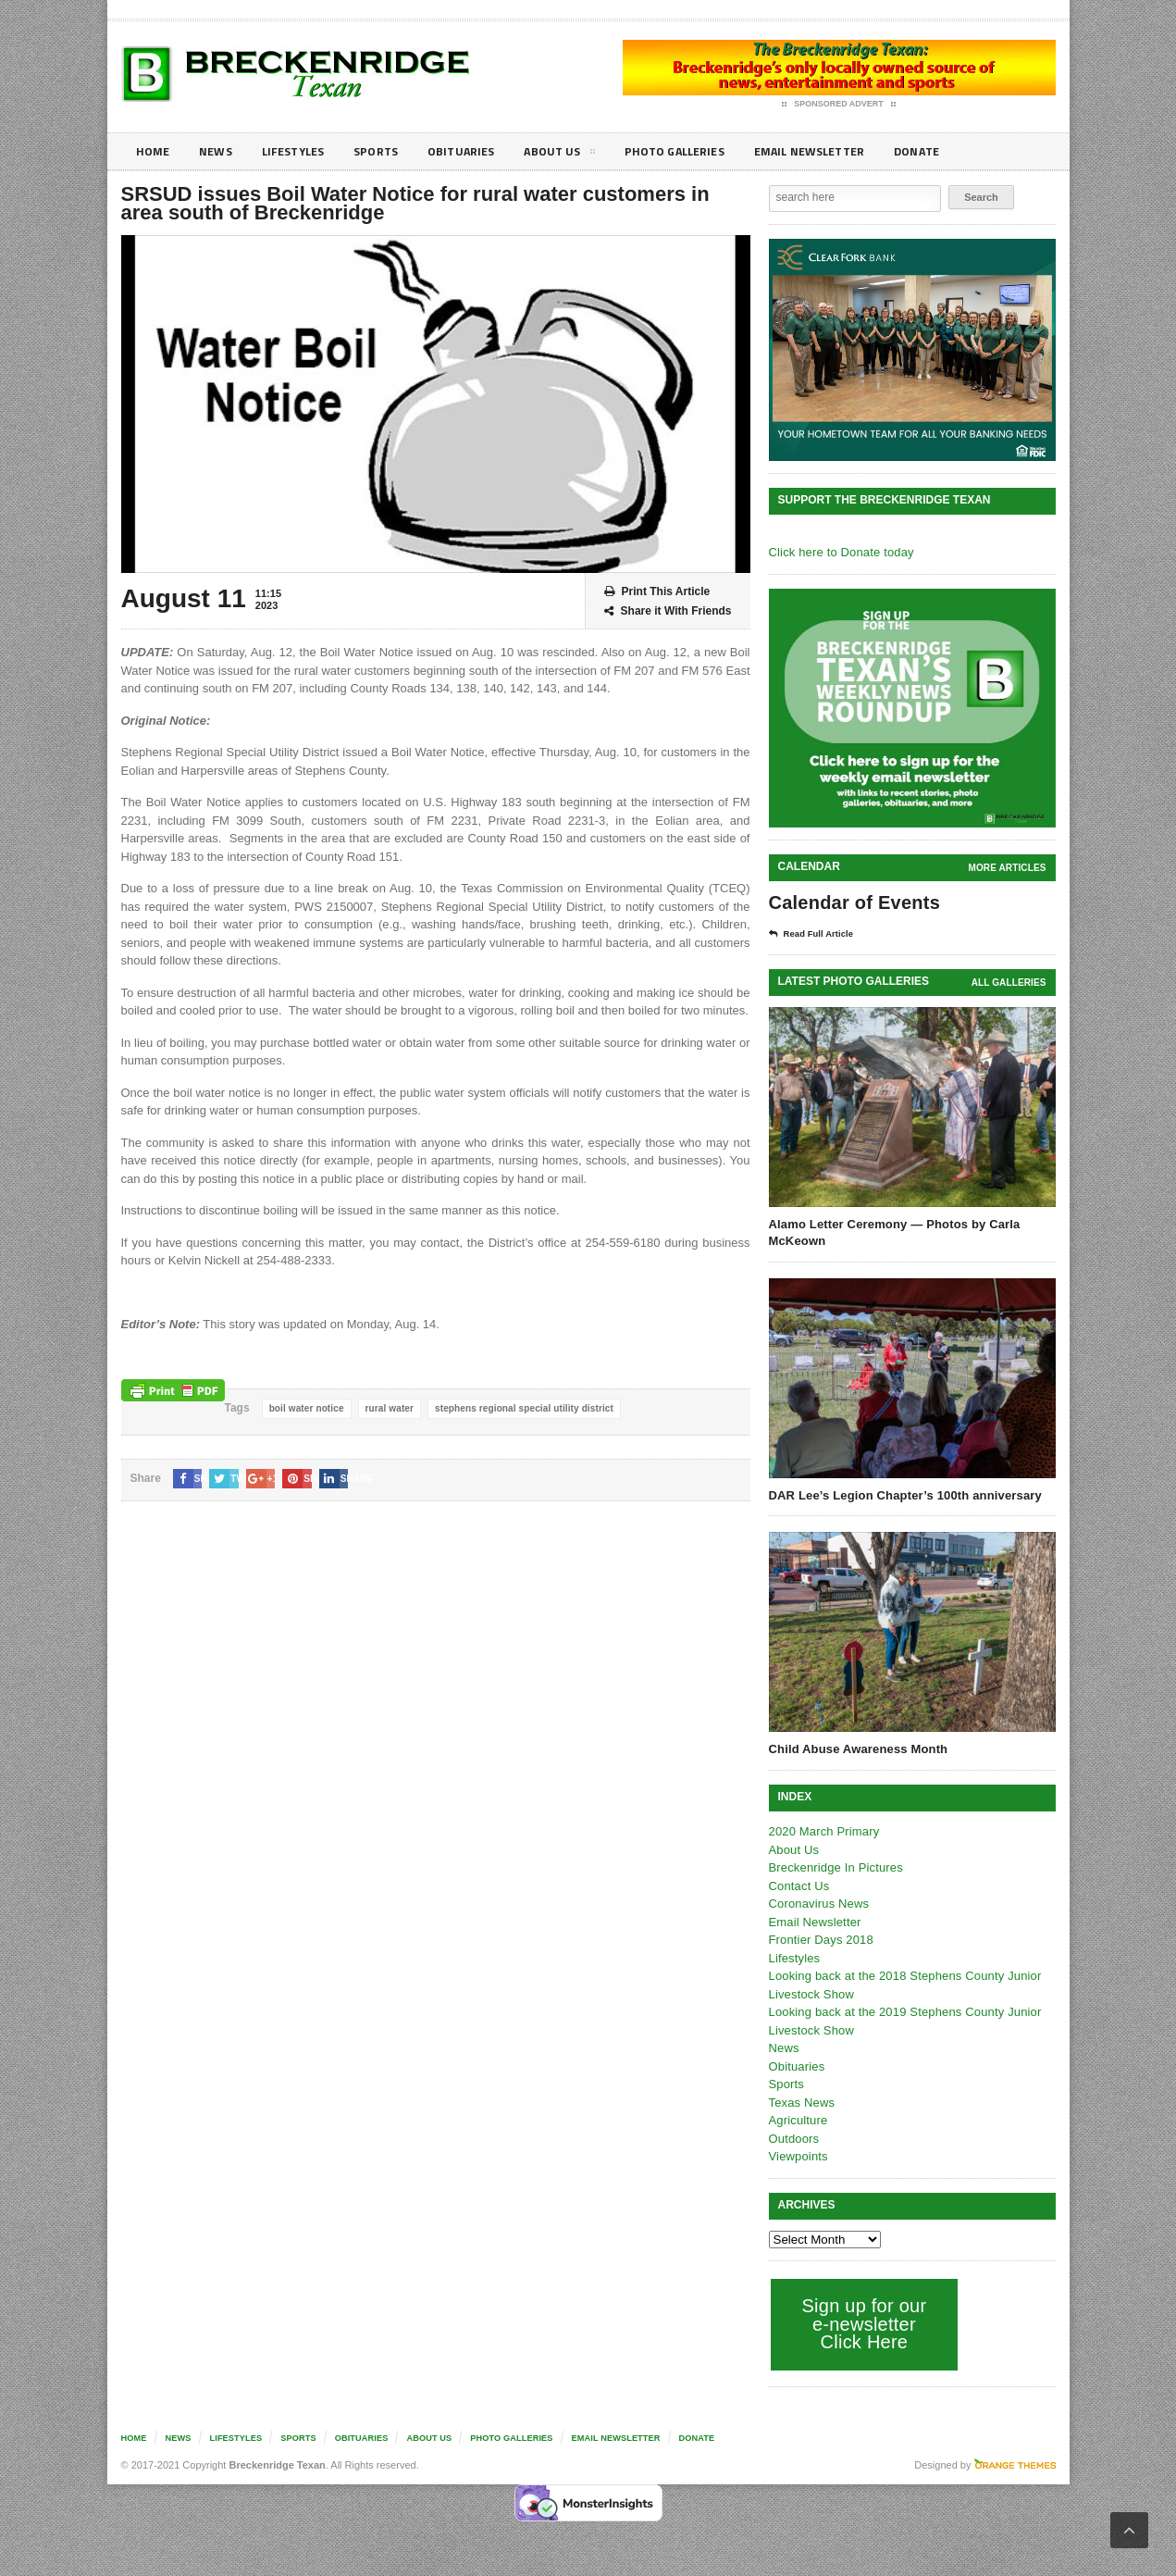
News (220, 151)
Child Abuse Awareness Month (857, 1749)
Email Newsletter (848, 151)
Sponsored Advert (838, 104)
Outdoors (793, 2139)
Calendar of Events (852, 902)
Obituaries (480, 151)
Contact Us (798, 1886)
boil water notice (305, 1408)
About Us (583, 155)
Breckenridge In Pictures (834, 1867)
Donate (962, 151)
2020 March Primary (823, 1831)
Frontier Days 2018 (820, 1940)
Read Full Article (817, 934)
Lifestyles (302, 151)
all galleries (1009, 982)
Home (154, 151)
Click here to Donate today (839, 552)
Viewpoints (798, 2156)
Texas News (801, 2102)
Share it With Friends (668, 611)
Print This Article (657, 592)
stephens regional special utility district (519, 1408)
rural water (387, 1408)
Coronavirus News (818, 1903)
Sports (390, 151)
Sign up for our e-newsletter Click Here (862, 2324)
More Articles (1008, 868)
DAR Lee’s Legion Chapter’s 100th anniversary (902, 1495)
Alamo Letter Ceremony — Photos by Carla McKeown (892, 1232)
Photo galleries (704, 151)
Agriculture (797, 2120)
